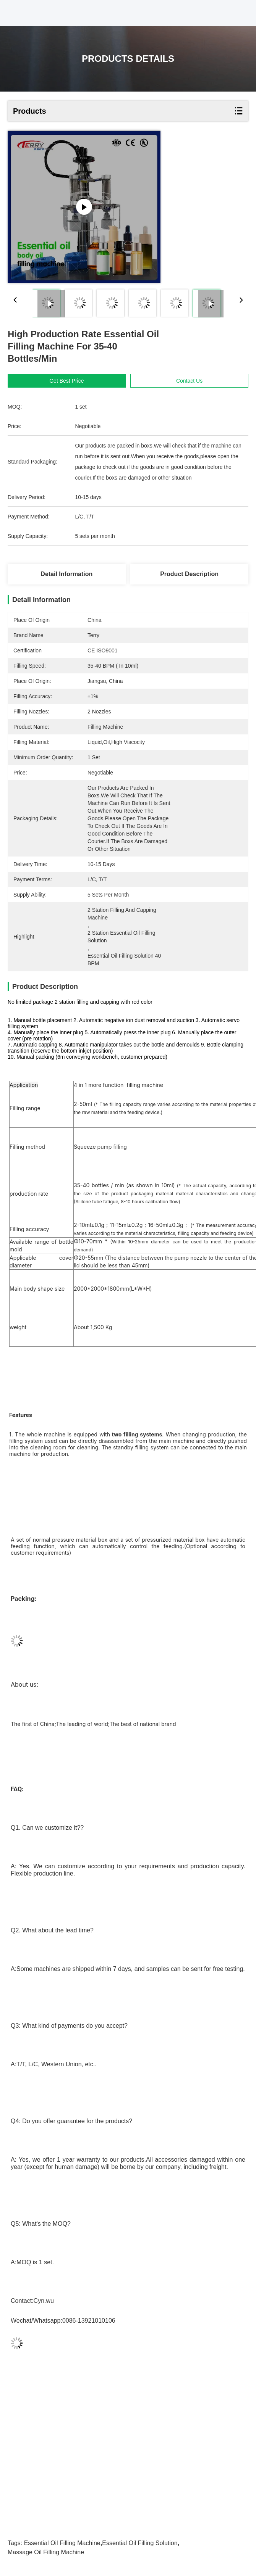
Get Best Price (66, 381)
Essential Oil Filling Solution (139, 2543)
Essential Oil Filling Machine (62, 2543)
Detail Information (66, 574)
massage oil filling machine (46, 2552)
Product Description (189, 574)
